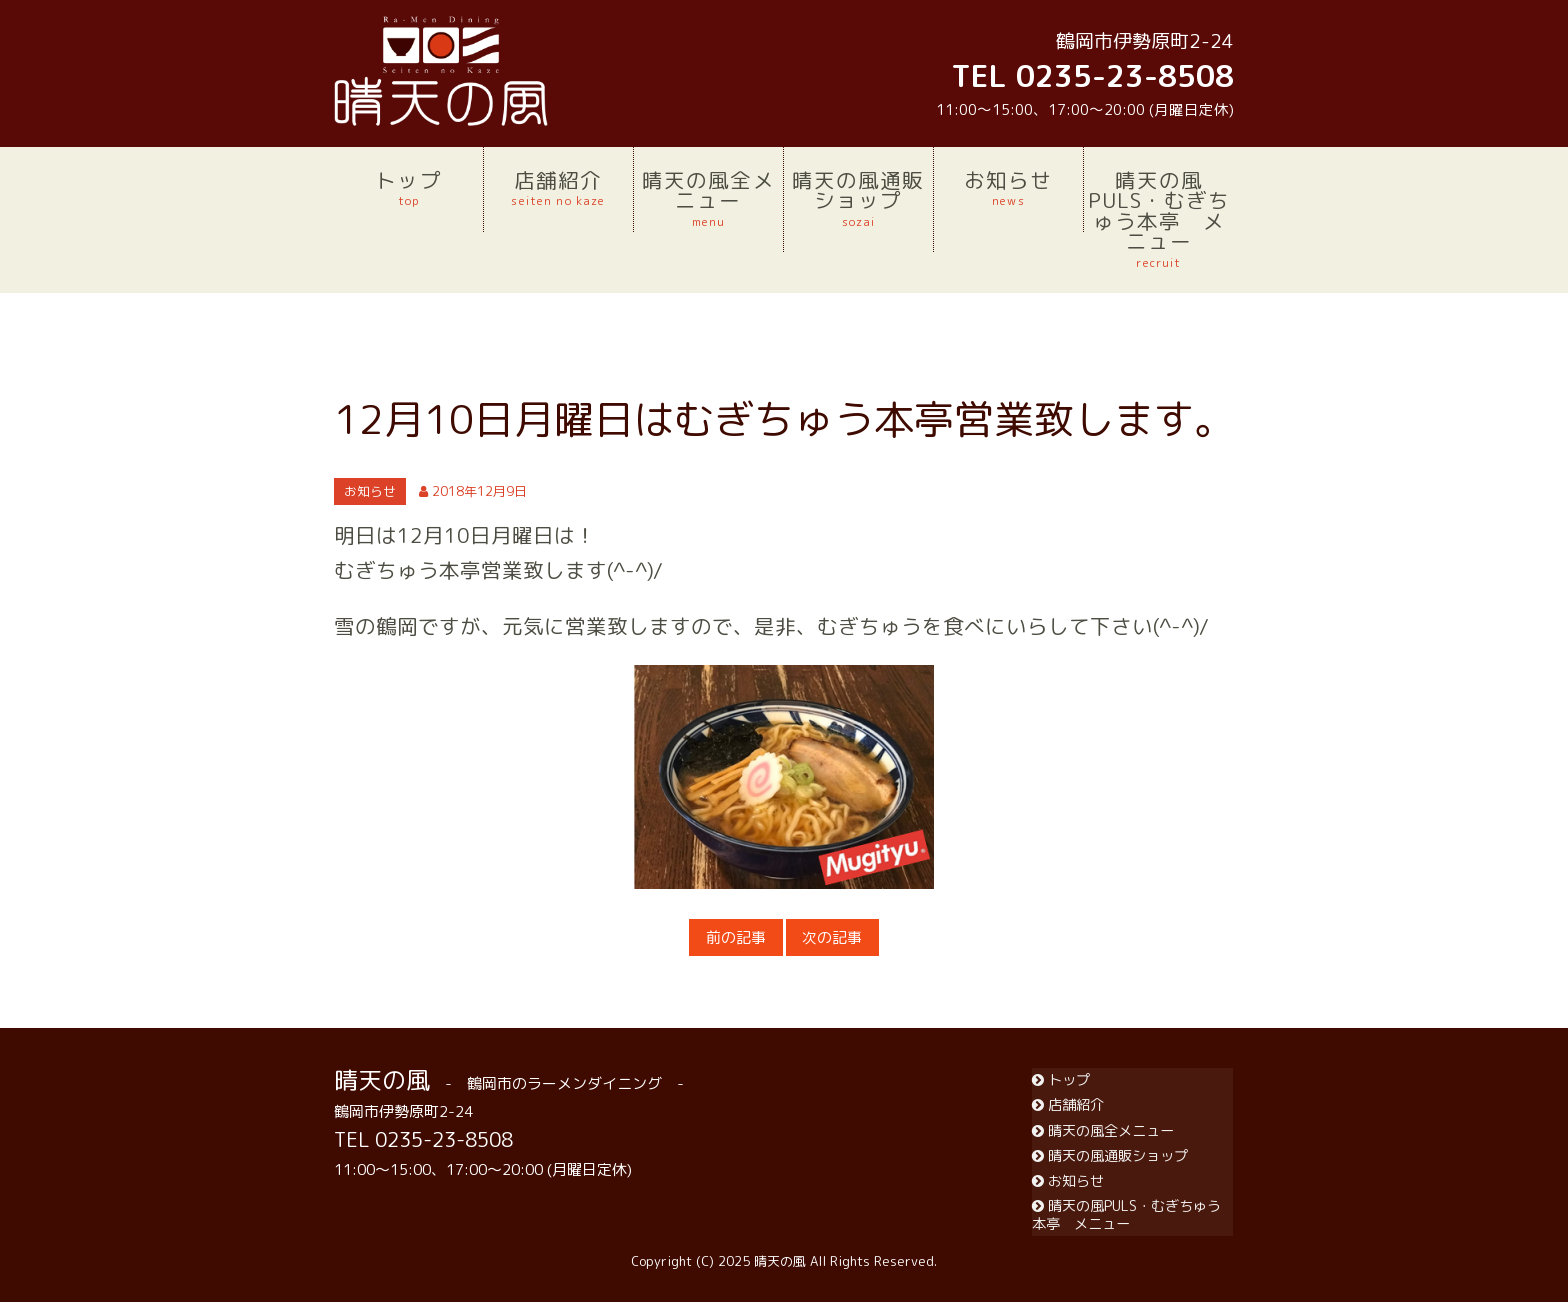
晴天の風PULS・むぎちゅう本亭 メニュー (1159, 218)
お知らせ (1008, 188)
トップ (408, 188)
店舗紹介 (558, 188)
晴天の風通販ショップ (858, 198)
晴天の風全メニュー (708, 198)
